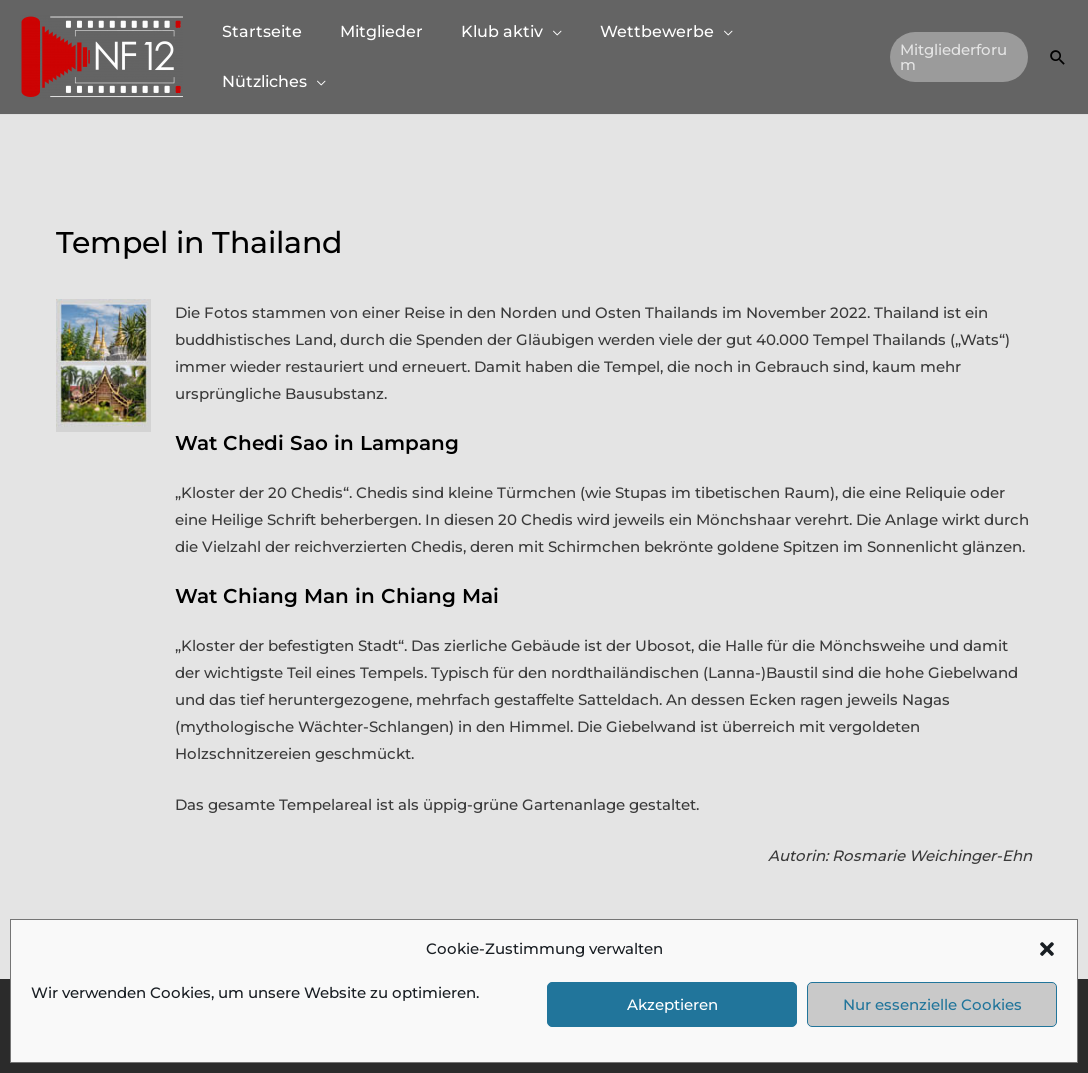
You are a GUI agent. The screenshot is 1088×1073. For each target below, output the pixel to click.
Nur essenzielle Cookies (932, 1004)
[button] (1047, 949)
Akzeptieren (672, 1004)
